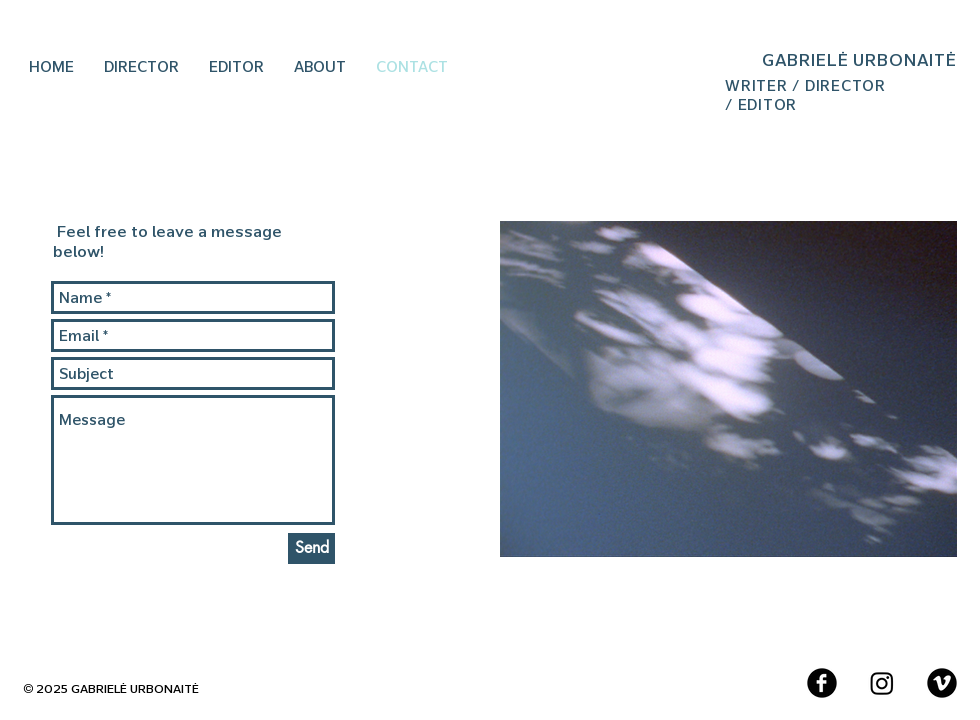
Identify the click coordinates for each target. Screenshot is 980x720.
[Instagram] (882, 683)
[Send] (311, 548)
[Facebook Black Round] (822, 683)
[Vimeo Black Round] (942, 683)
